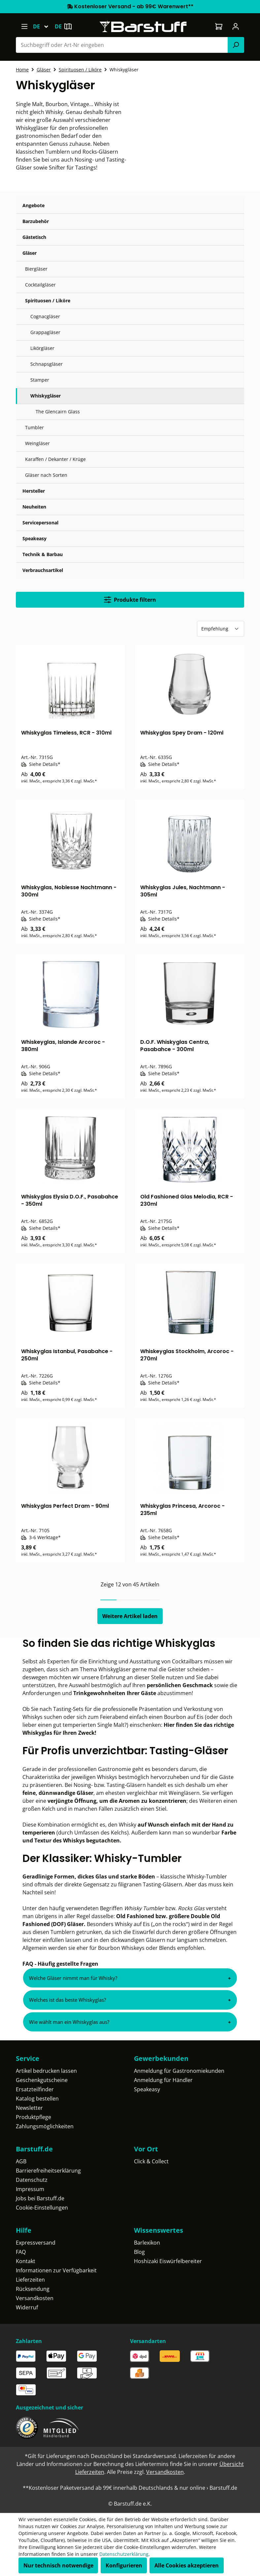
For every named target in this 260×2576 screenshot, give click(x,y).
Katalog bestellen (37, 2098)
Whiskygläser (45, 396)
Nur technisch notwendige (58, 2565)
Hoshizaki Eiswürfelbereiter (168, 2261)
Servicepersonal (40, 522)
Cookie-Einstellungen (42, 2207)
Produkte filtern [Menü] (130, 599)
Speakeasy (34, 538)
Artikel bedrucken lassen (46, 2070)
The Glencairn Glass (58, 411)
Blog (139, 2251)
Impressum (30, 2189)
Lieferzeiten (30, 2279)
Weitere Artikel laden (130, 1616)
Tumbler (34, 427)
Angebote (33, 205)
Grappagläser (45, 332)
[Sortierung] (220, 629)
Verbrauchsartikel (42, 570)
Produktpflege (33, 2117)
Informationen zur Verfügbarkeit (56, 2270)
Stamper (39, 380)
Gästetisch (34, 237)
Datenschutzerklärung (123, 2554)
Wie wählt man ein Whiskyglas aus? (69, 2022)
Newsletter (29, 2107)
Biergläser (36, 269)
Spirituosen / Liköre (47, 300)
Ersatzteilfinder (35, 2089)
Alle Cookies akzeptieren (186, 2565)
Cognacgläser (45, 316)
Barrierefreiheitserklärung (48, 2170)
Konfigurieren (124, 2565)
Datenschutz (32, 2179)
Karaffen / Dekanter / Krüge (55, 459)
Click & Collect (151, 2161)
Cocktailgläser (40, 285)
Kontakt (25, 2261)
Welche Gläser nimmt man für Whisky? (73, 1978)
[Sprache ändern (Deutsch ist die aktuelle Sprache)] (44, 26)
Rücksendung (32, 2288)
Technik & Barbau (42, 554)
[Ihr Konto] (235, 26)
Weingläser (37, 443)
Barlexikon (147, 2242)
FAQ (21, 2251)
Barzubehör (35, 221)
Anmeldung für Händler (163, 2080)
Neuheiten (34, 507)
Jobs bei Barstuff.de (40, 2198)
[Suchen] (236, 45)
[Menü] (24, 26)
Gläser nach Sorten (46, 475)
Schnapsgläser (46, 364)
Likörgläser (42, 348)
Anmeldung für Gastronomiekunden (179, 2070)
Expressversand (35, 2242)
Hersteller (33, 491)
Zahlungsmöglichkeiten (45, 2126)
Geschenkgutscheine (42, 2080)
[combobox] (122, 45)
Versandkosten (34, 2298)
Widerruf (27, 2307)
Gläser (29, 253)
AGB (21, 2161)
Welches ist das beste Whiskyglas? (67, 1999)
